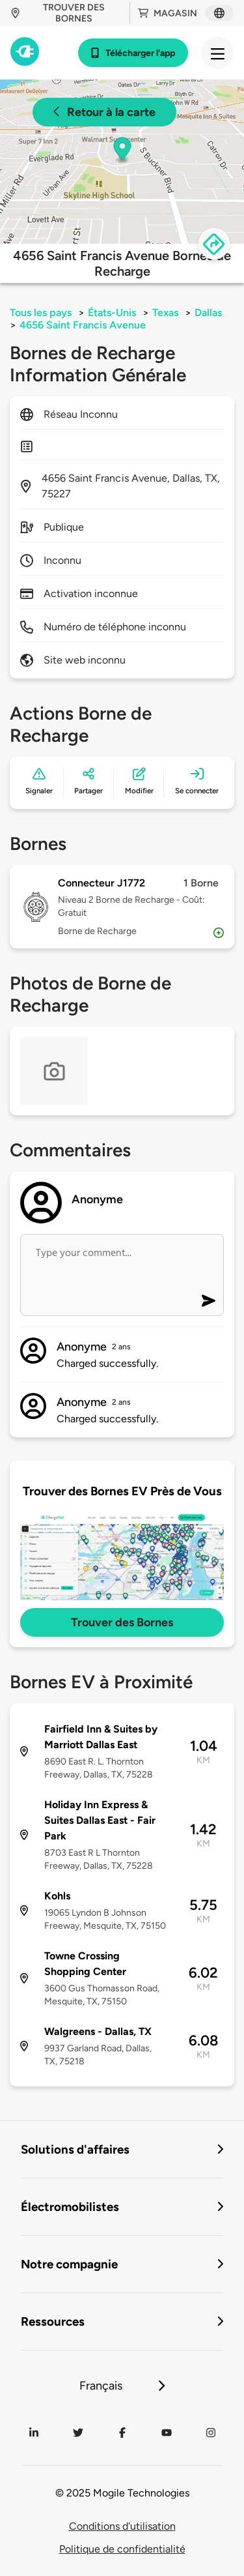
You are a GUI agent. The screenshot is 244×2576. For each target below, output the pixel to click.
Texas (165, 312)
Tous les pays (41, 312)
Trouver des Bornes (122, 1622)
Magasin (167, 13)
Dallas (208, 312)
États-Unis (112, 312)
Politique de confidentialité (122, 2549)
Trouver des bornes (57, 13)
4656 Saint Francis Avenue (83, 325)
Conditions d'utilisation (122, 2526)
